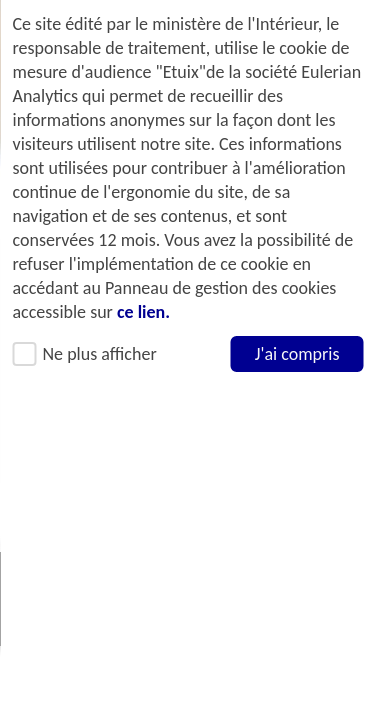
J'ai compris (296, 354)
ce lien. (142, 312)
